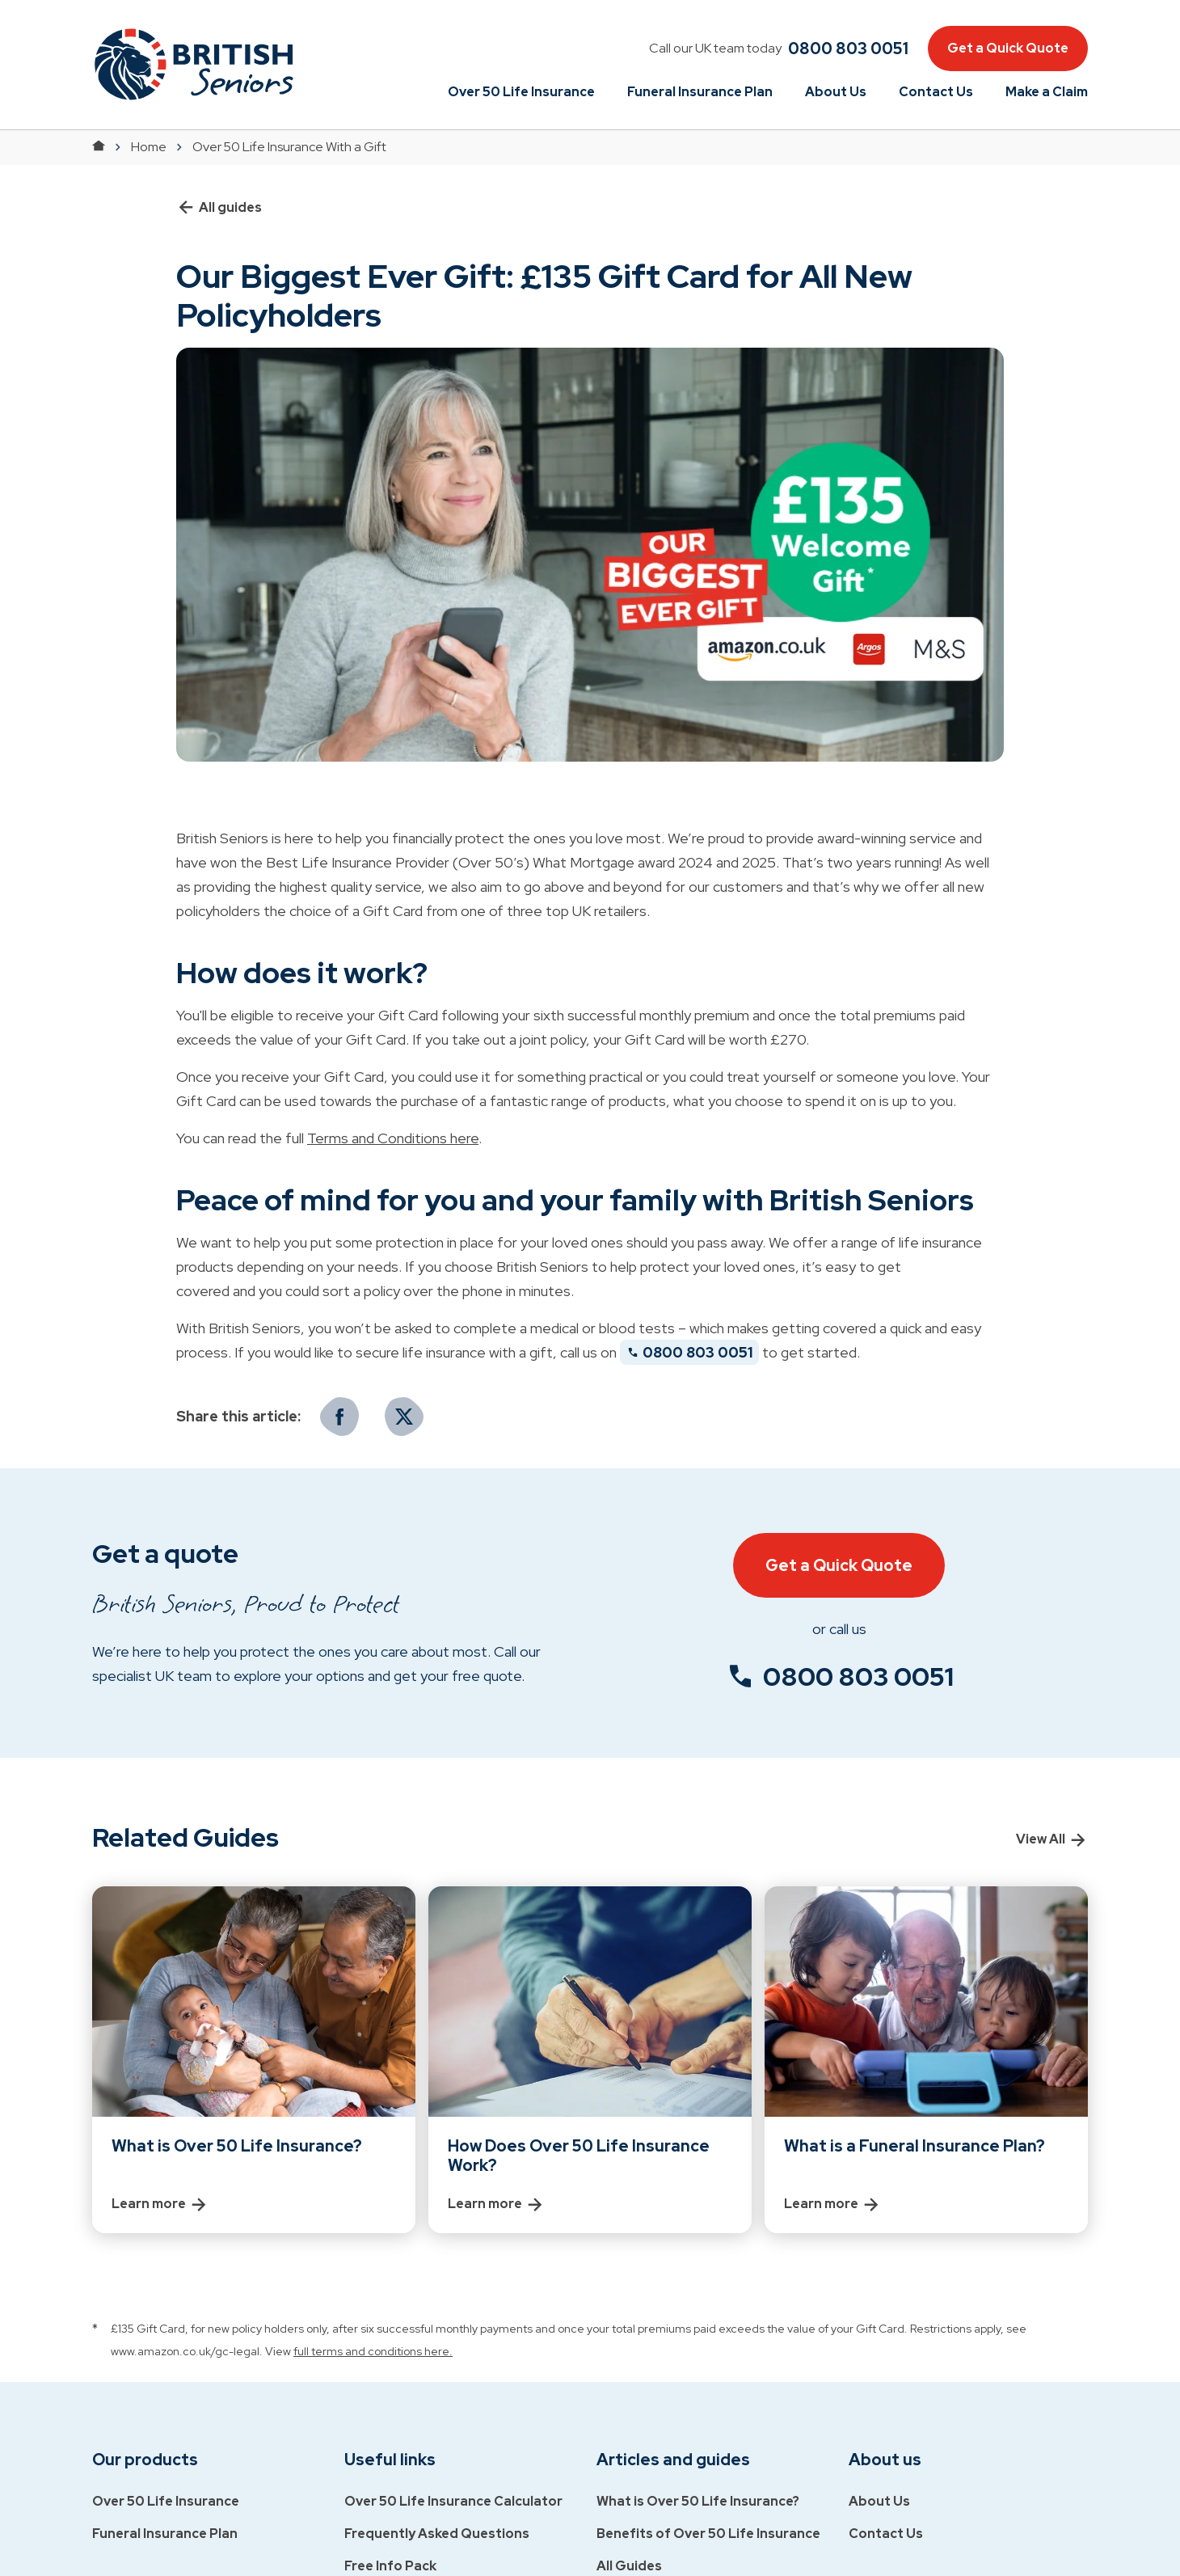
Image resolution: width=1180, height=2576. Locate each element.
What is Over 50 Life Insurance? (697, 2501)
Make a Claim (1046, 91)
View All (1052, 1839)
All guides (219, 207)
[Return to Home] (98, 147)
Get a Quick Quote (1007, 48)
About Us (835, 91)
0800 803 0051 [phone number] (858, 1677)
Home (148, 146)
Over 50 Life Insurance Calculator (453, 2501)
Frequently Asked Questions (436, 2533)
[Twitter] (404, 1416)
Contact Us (936, 91)
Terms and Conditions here (392, 1138)
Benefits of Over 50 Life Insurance (708, 2533)
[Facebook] (339, 1416)
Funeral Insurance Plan (700, 91)
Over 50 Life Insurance (521, 91)
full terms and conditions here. (373, 2351)
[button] (193, 64)
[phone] (845, 48)
